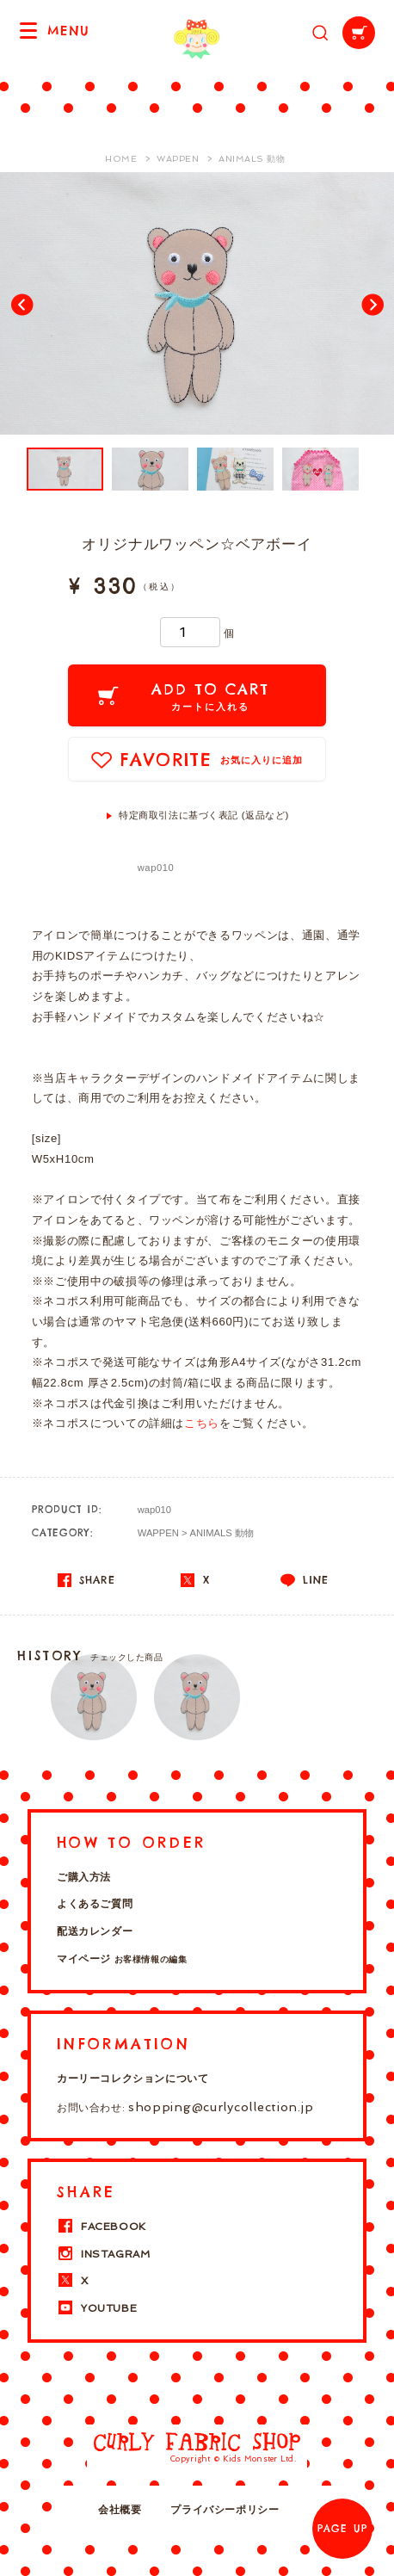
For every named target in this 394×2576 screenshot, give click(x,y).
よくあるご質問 (94, 1904)
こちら (201, 1423)
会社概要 (119, 2510)
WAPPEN (158, 1533)
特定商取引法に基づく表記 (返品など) (204, 815)
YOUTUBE (97, 2308)
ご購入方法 (84, 1877)
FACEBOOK (101, 2227)
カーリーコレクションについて (132, 2079)
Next (371, 304)
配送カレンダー (94, 1931)
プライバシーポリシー (224, 2510)
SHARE (86, 1579)
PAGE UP (342, 2529)
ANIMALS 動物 (222, 1533)
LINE (304, 1579)
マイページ (122, 1959)
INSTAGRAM (103, 2254)
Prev (22, 304)
